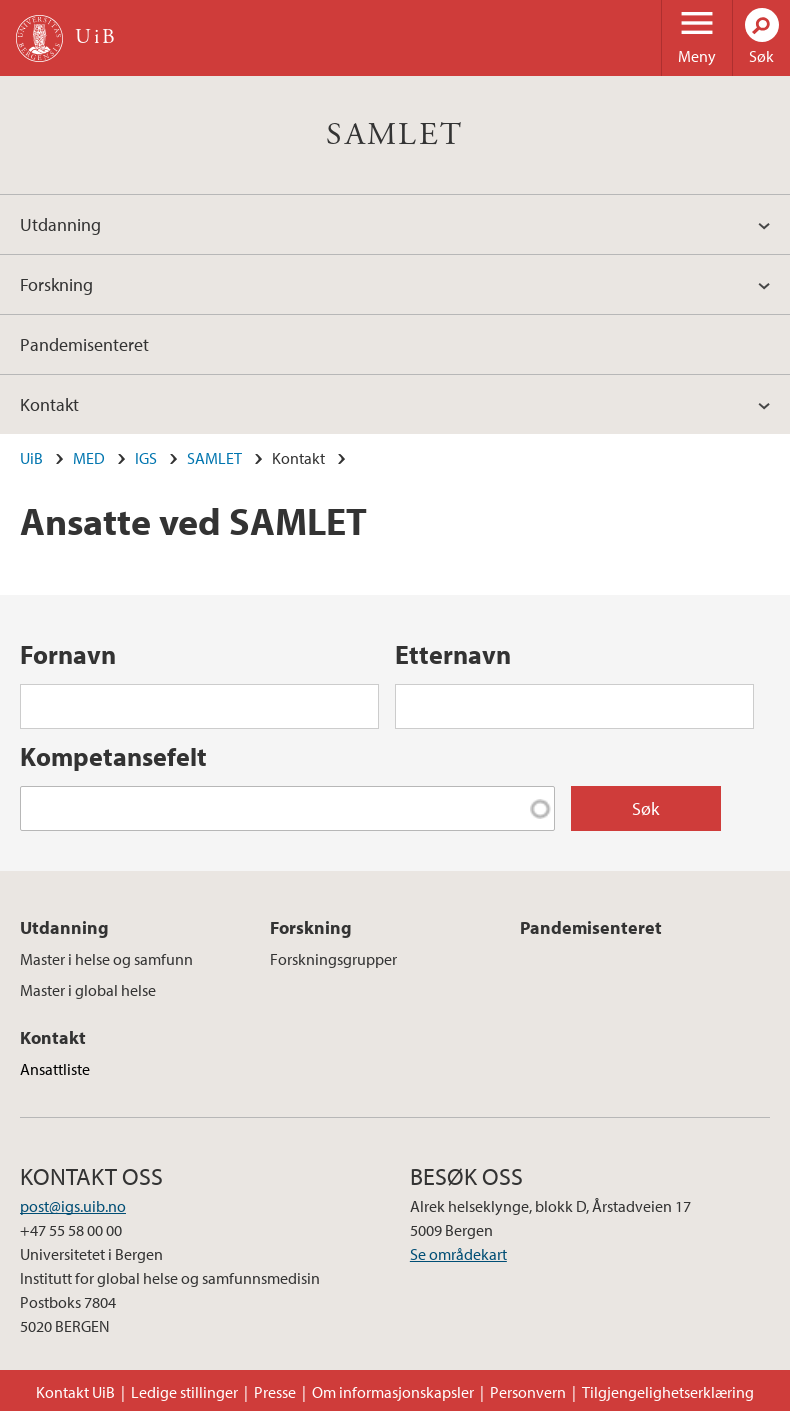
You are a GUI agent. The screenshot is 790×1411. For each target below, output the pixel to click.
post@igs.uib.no (73, 1206)
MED (89, 458)
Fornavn (68, 654)
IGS (146, 458)
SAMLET (394, 135)
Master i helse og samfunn (106, 959)
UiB (31, 458)
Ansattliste (55, 1069)
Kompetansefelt (113, 756)
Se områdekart (458, 1254)
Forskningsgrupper (333, 959)
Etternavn (453, 654)
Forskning (56, 284)
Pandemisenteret (84, 344)
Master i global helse (88, 990)
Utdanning (60, 224)
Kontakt (49, 404)
